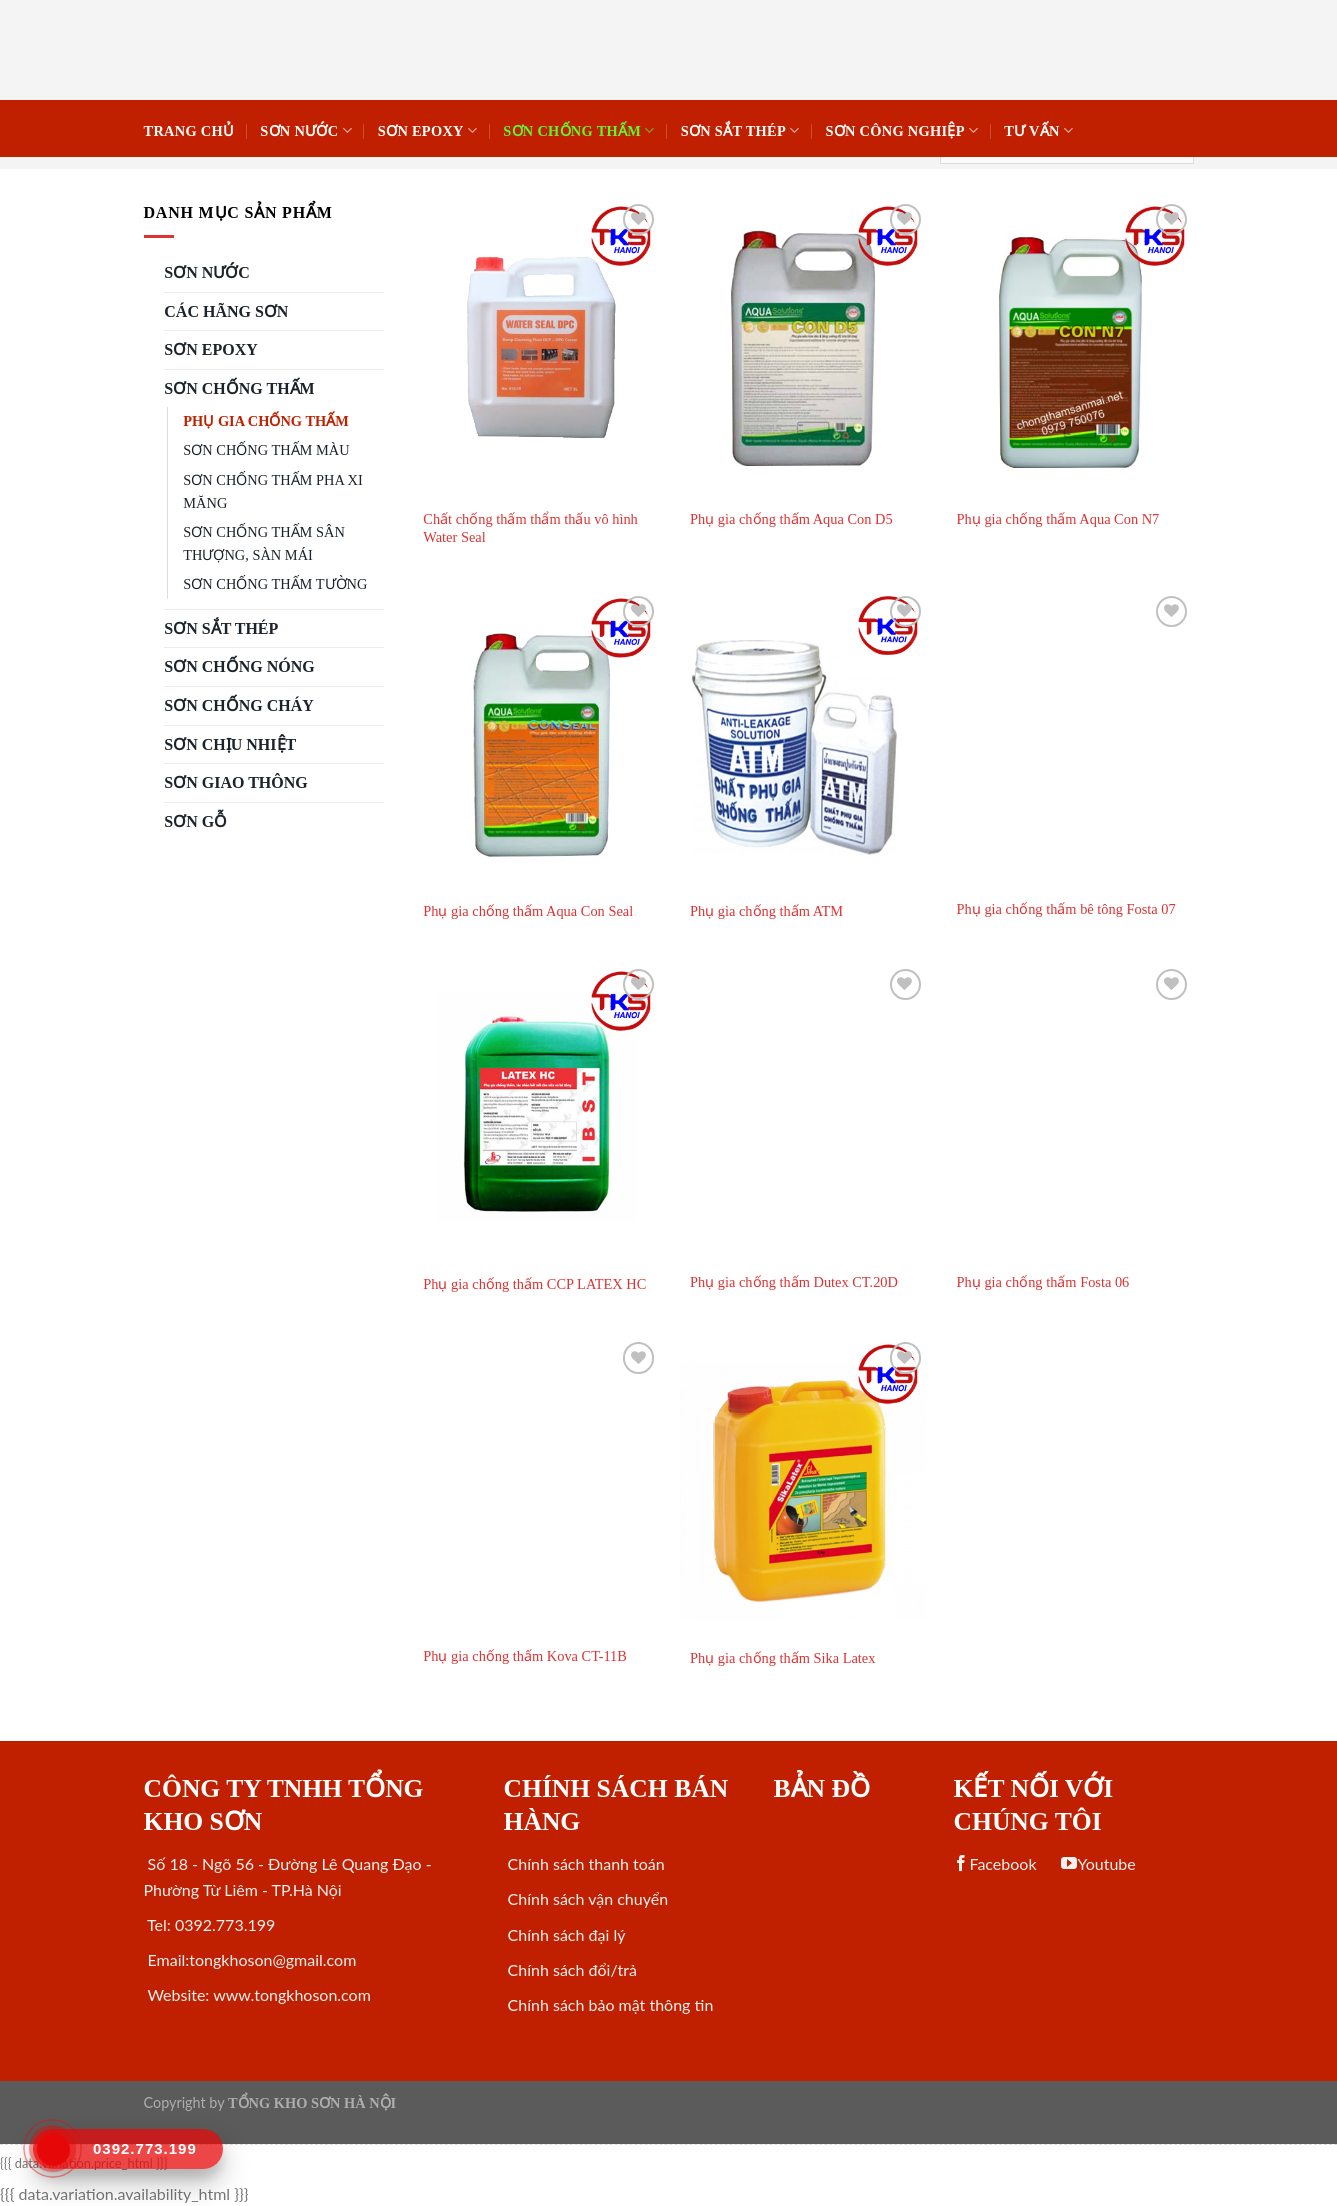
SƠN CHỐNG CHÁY (239, 705)
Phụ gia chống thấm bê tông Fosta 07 (1066, 909)
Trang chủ (189, 131)
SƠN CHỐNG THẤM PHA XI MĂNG (272, 491)
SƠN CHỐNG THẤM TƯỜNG (275, 584)
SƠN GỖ (195, 821)
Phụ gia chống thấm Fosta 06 (1043, 1282)
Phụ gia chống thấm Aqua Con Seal (528, 911)
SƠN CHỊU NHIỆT (230, 744)
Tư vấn (1038, 130)
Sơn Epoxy (427, 130)
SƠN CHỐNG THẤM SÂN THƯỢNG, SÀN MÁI (263, 543)
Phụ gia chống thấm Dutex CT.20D (794, 1282)
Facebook (994, 1863)
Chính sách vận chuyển (585, 1898)
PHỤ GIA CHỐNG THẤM (265, 421)
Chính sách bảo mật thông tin (608, 2004)
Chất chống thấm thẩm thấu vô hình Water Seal (530, 528)
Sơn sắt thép (740, 130)
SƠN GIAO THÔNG (235, 782)
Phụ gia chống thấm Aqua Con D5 (791, 519)
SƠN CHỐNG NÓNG (239, 666)
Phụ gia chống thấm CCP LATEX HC (534, 1284)
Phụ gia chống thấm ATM (766, 911)
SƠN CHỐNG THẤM (578, 130)
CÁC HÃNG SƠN (226, 311)
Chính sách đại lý (564, 1934)
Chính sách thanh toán (583, 1863)
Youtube (1098, 1863)
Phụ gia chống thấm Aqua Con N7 (1058, 519)
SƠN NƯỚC (306, 130)
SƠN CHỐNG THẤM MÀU (266, 450)
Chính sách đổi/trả (569, 1969)
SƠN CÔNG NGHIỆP (901, 130)
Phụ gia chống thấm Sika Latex (782, 1658)
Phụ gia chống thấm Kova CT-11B (525, 1656)
